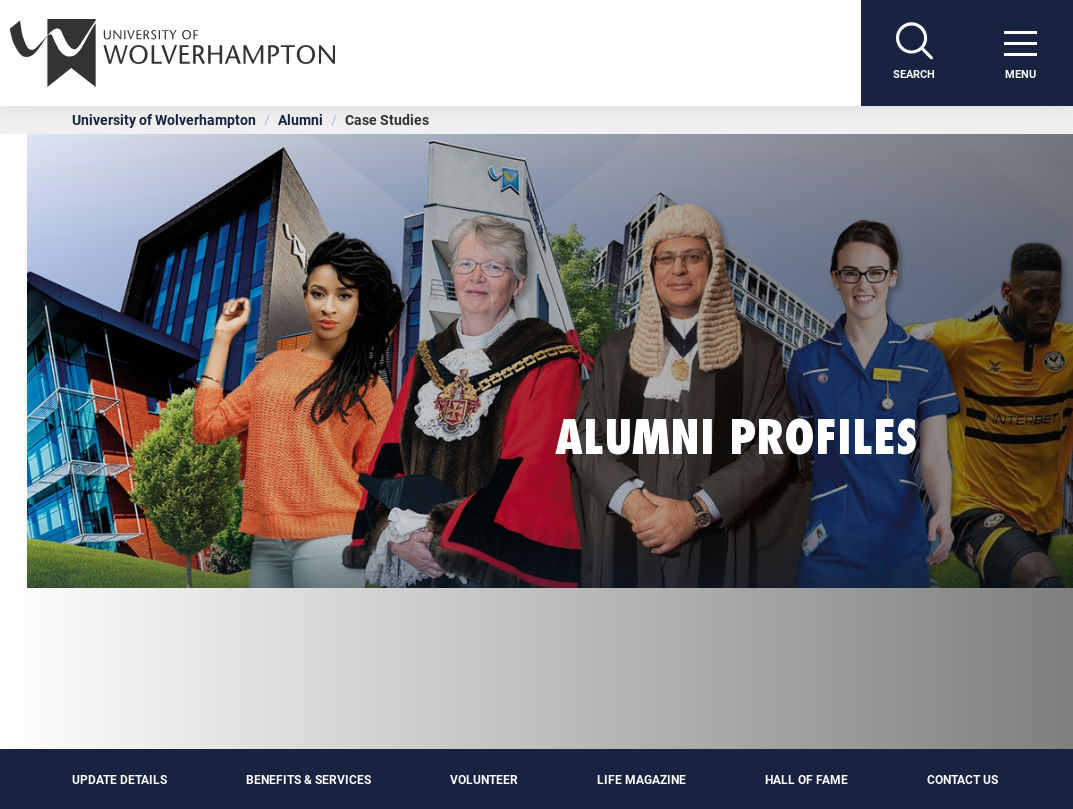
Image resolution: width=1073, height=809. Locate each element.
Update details (119, 779)
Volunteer (484, 779)
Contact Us (964, 779)
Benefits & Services (308, 779)
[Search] (914, 53)
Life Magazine (641, 779)
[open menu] (1020, 53)
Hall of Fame (806, 779)
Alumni (300, 119)
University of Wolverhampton (164, 119)
